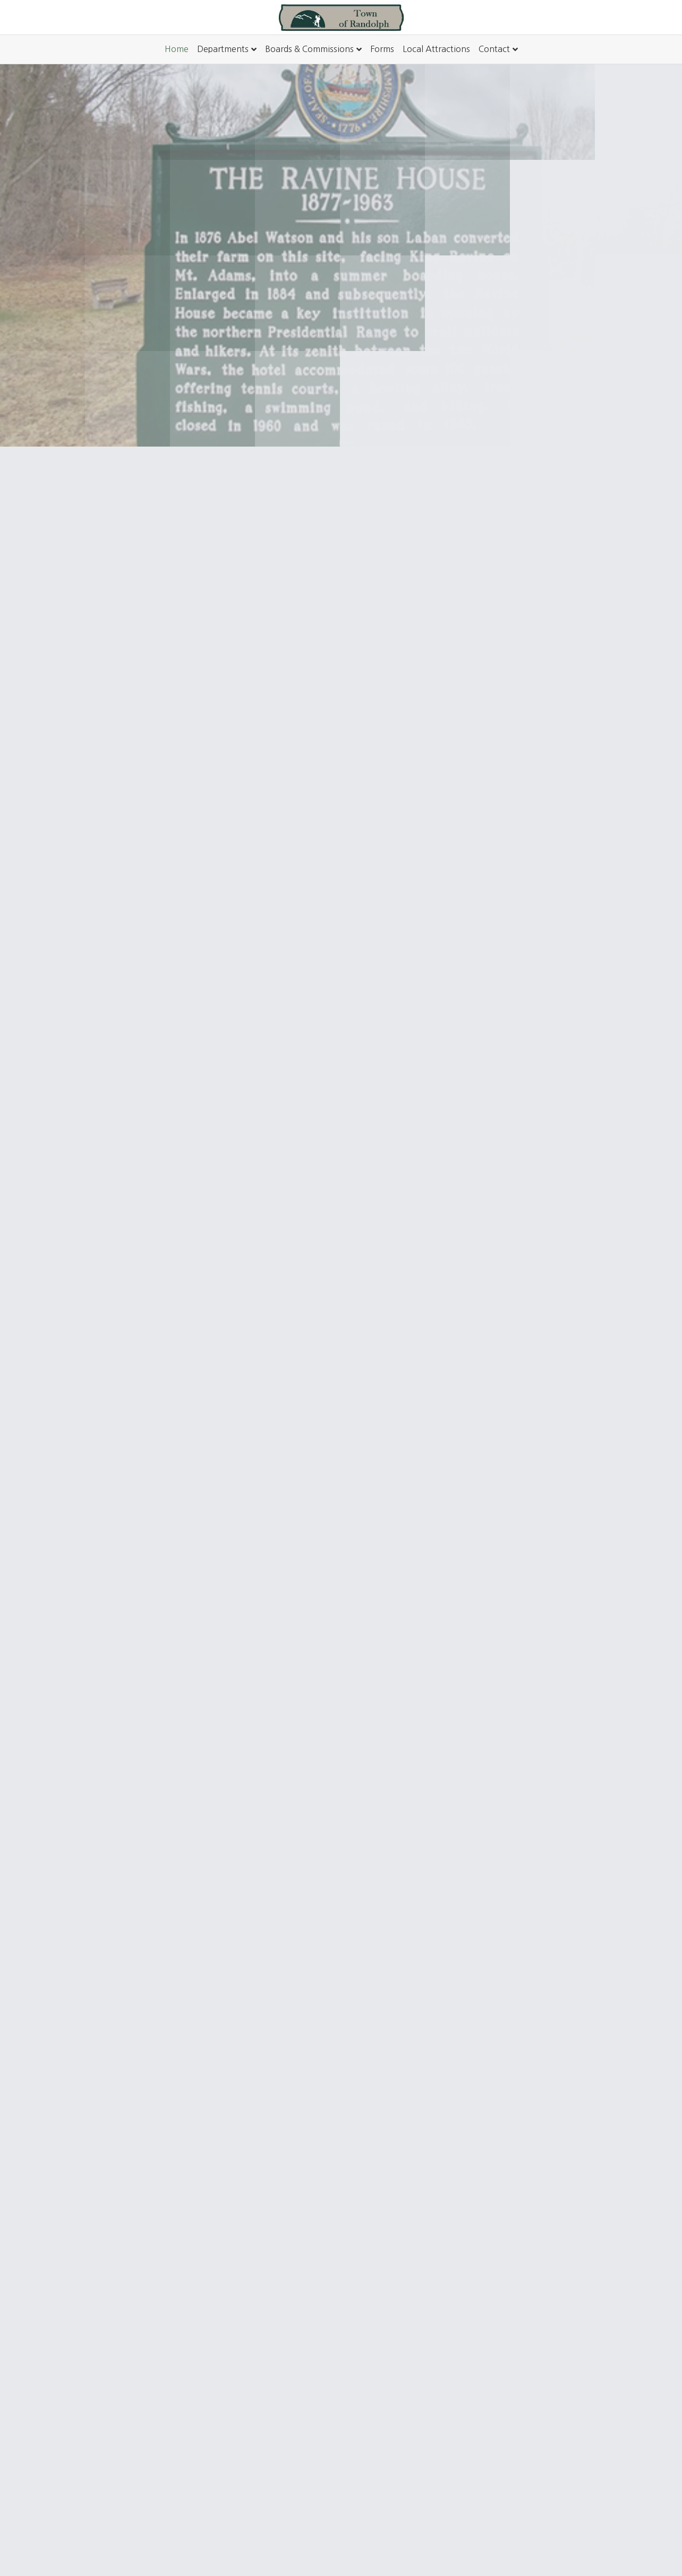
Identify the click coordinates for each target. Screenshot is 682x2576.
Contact (494, 49)
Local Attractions (436, 49)
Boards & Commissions (309, 49)
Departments (223, 49)
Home (177, 49)
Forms (382, 49)
